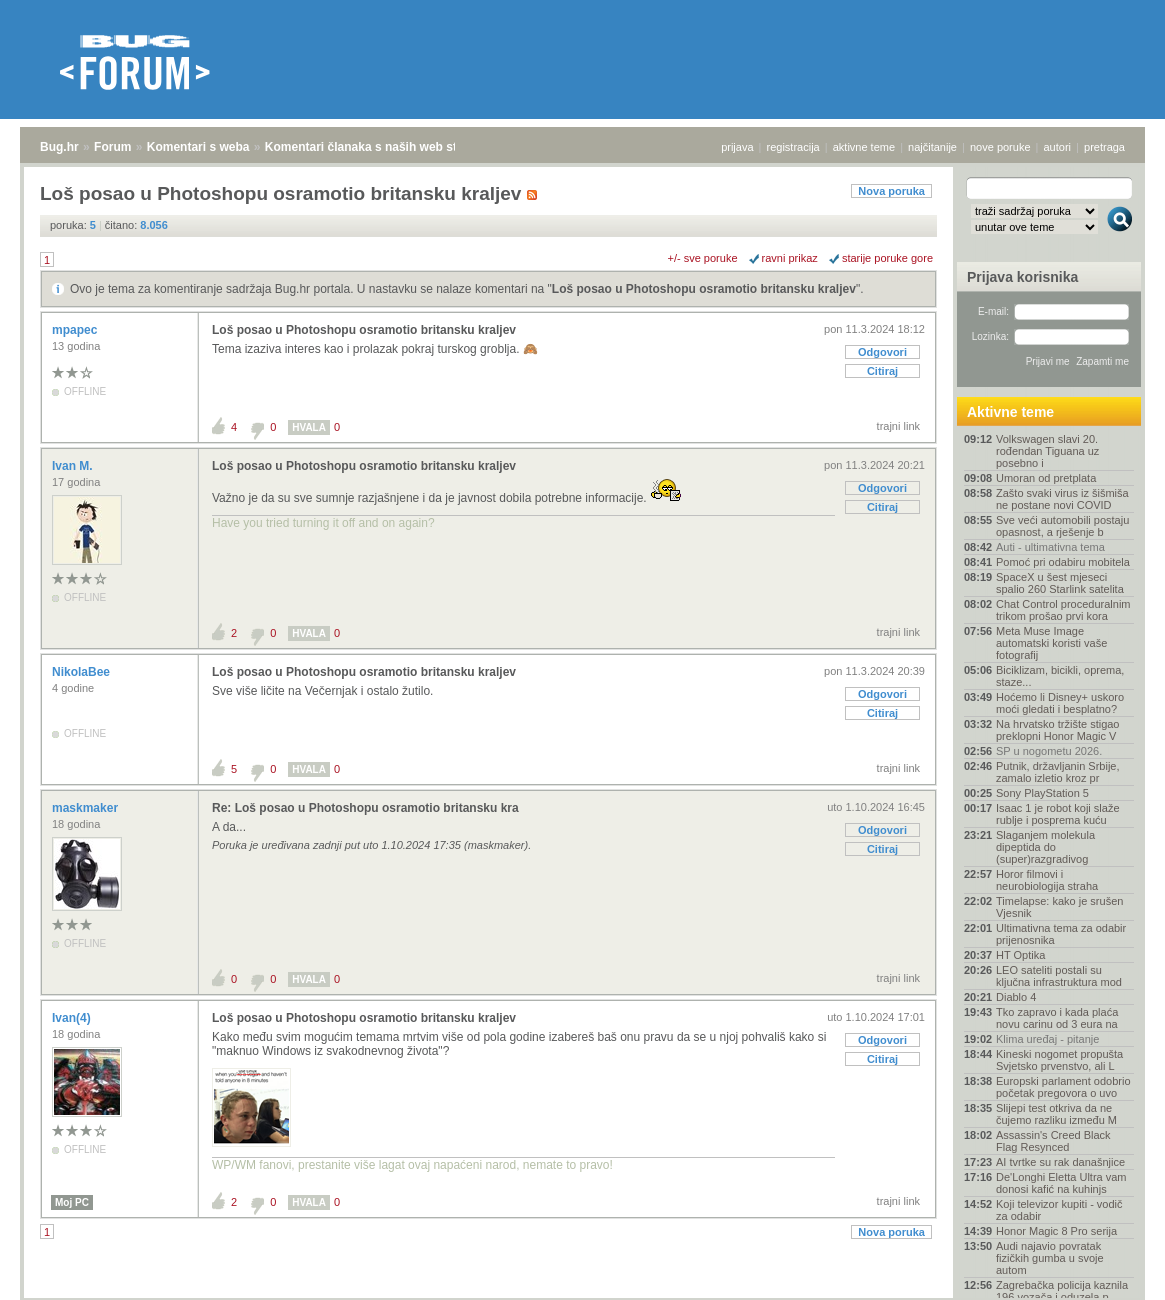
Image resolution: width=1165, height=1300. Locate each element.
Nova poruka (891, 191)
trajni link (898, 426)
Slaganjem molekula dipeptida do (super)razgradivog (1045, 847)
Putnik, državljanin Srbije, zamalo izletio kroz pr (1058, 772)
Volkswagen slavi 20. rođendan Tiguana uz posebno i (1047, 451)
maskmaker (86, 808)
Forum (112, 147)
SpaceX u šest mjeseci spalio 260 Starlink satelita (1060, 583)
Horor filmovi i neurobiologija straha (1047, 880)
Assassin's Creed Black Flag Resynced (1053, 1141)
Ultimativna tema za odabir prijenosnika (1061, 934)
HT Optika (1020, 955)
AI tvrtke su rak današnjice (1060, 1162)
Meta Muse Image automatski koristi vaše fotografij (1051, 643)
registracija (793, 147)
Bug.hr (59, 147)
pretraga (1104, 147)
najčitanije (932, 147)
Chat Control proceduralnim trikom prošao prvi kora (1063, 610)
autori (1058, 147)
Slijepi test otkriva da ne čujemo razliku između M (1056, 1114)
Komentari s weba (198, 147)
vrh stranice (1110, 1271)
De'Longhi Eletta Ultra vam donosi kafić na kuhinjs (1061, 1183)
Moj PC (72, 1202)
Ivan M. (74, 466)
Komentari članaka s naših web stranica (378, 147)
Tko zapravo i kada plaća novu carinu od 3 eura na (1057, 1018)
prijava (737, 147)
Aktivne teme (1010, 412)
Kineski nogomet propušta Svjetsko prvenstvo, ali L (1059, 1060)
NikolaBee (82, 672)
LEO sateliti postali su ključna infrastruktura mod (1059, 976)
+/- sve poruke (703, 258)
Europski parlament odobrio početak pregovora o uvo (1063, 1087)
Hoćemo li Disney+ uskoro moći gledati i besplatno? (1060, 703)
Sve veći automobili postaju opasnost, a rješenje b (1062, 526)
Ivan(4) (73, 1018)
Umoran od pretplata (1046, 478)
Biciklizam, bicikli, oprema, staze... (1060, 676)
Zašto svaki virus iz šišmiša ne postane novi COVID (1062, 499)
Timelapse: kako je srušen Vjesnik (1059, 907)
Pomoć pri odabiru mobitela (1063, 562)
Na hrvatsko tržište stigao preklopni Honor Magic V (1058, 730)
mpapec (76, 330)
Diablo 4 (1016, 997)
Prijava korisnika (1022, 277)
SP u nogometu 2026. (1049, 751)
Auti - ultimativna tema (1050, 547)
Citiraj (882, 371)
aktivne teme (864, 147)
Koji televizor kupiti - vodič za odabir (1059, 1210)
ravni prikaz (790, 258)
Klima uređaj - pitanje (1047, 1039)
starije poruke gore (887, 258)
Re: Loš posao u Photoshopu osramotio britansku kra (365, 808)
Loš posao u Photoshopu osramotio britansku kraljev (704, 289)
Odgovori (882, 352)
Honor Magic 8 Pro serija (1056, 1231)
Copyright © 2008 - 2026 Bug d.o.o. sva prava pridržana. (583, 1294)
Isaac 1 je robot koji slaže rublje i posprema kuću (1058, 814)
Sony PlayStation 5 (1042, 793)
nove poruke (1000, 147)
